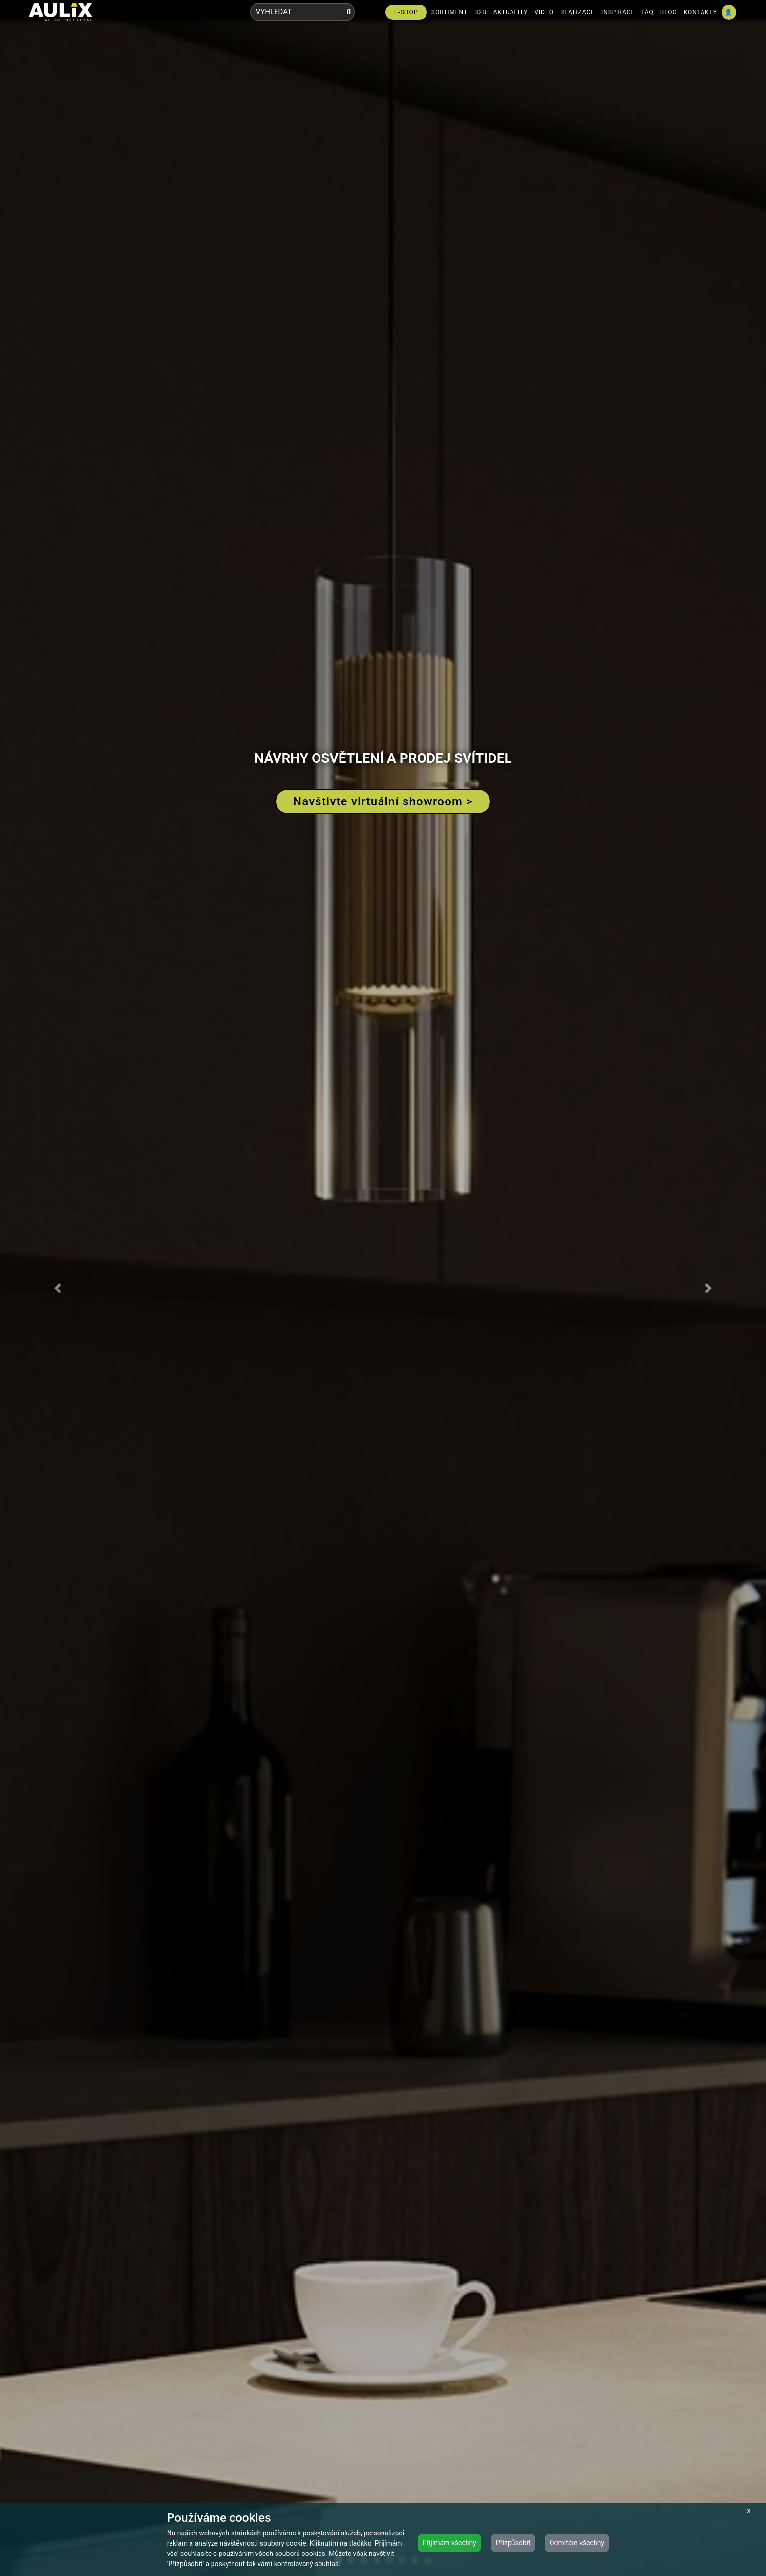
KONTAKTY (700, 12)
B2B (480, 12)
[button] (57, 1288)
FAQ (647, 12)
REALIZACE (577, 12)
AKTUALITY (510, 12)
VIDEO (543, 12)
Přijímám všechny (449, 2543)
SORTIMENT (449, 12)
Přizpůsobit (513, 2543)
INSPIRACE (618, 12)
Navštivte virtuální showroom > (383, 801)
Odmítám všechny (577, 2543)
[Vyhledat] (349, 12)
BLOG (668, 12)
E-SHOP (406, 12)
